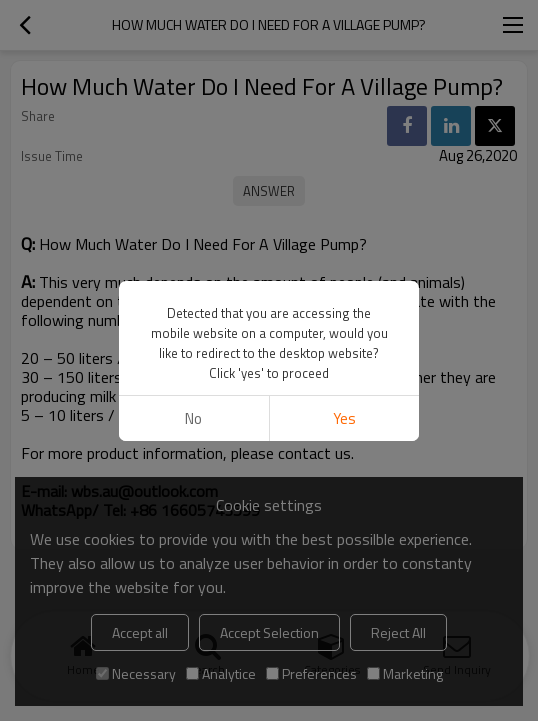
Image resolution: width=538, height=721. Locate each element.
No (193, 418)
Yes (344, 418)
